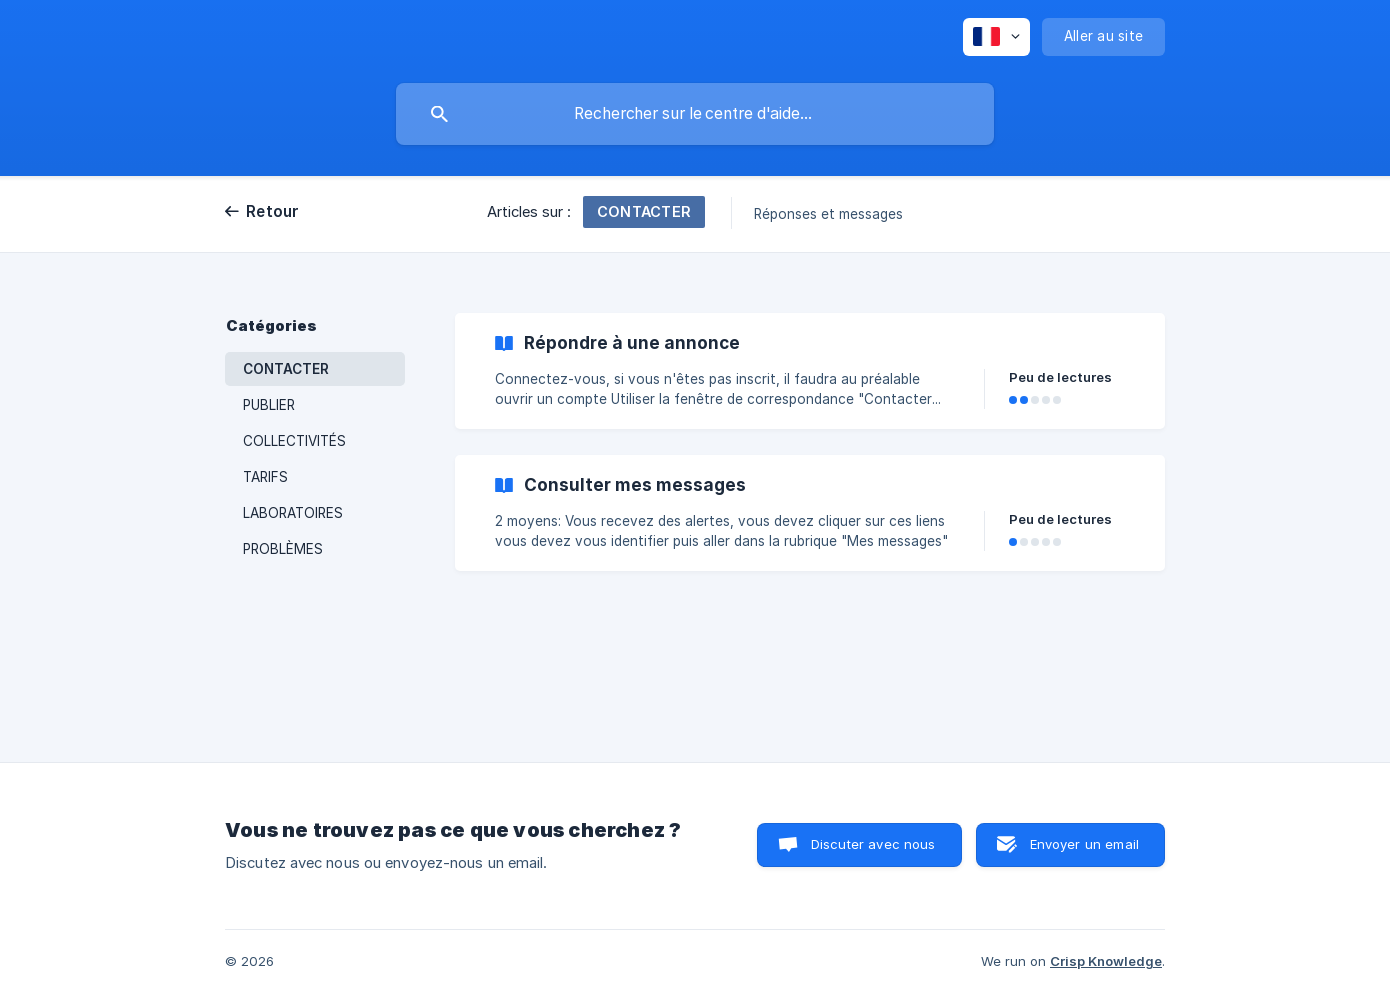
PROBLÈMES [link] (283, 549)
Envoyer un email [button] (1084, 844)
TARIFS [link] (265, 477)
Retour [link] (273, 211)
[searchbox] (695, 114)
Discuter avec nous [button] (873, 844)
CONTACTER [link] (286, 369)
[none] (996, 37)
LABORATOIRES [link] (293, 513)
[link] (810, 371)
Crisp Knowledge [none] (1106, 961)
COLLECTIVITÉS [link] (294, 441)
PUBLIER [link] (269, 405)
